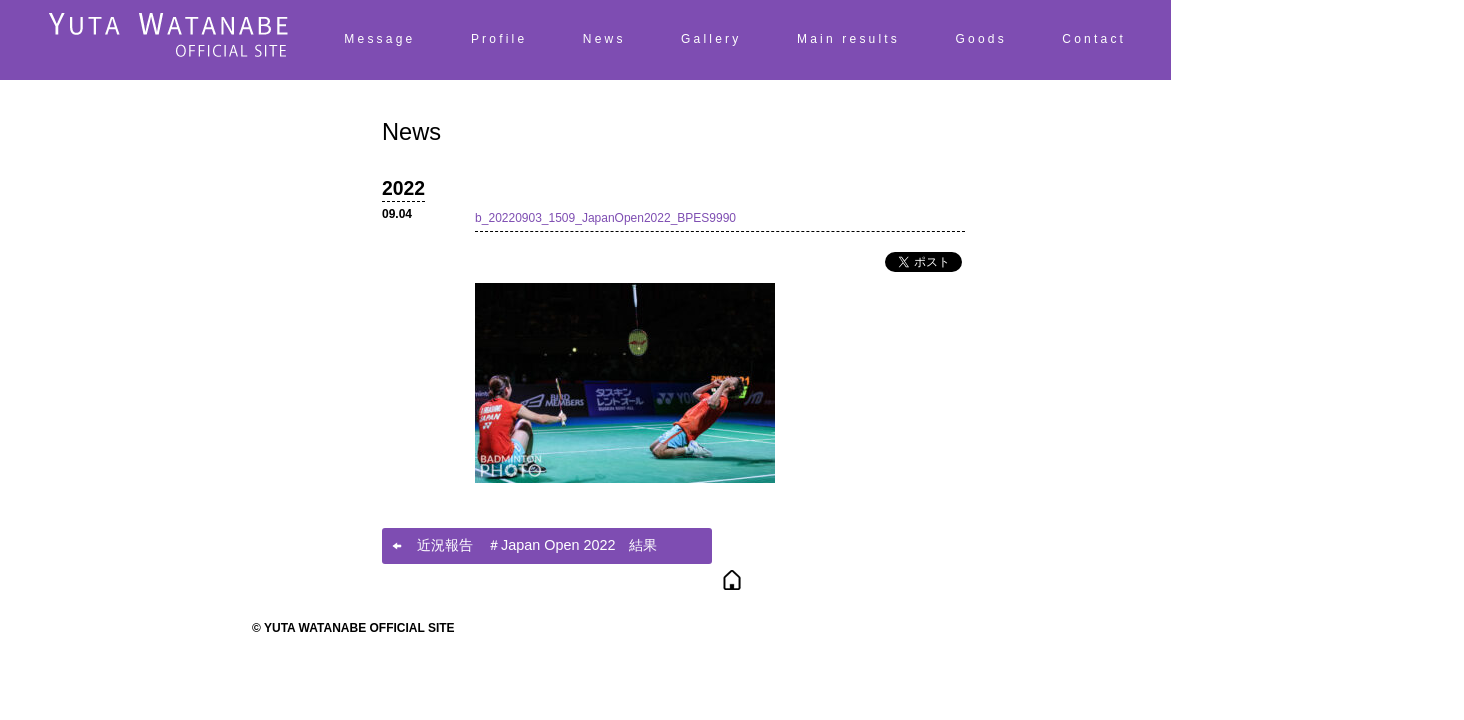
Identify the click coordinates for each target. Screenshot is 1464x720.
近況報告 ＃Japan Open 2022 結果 (537, 545)
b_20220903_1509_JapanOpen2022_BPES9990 (605, 218)
